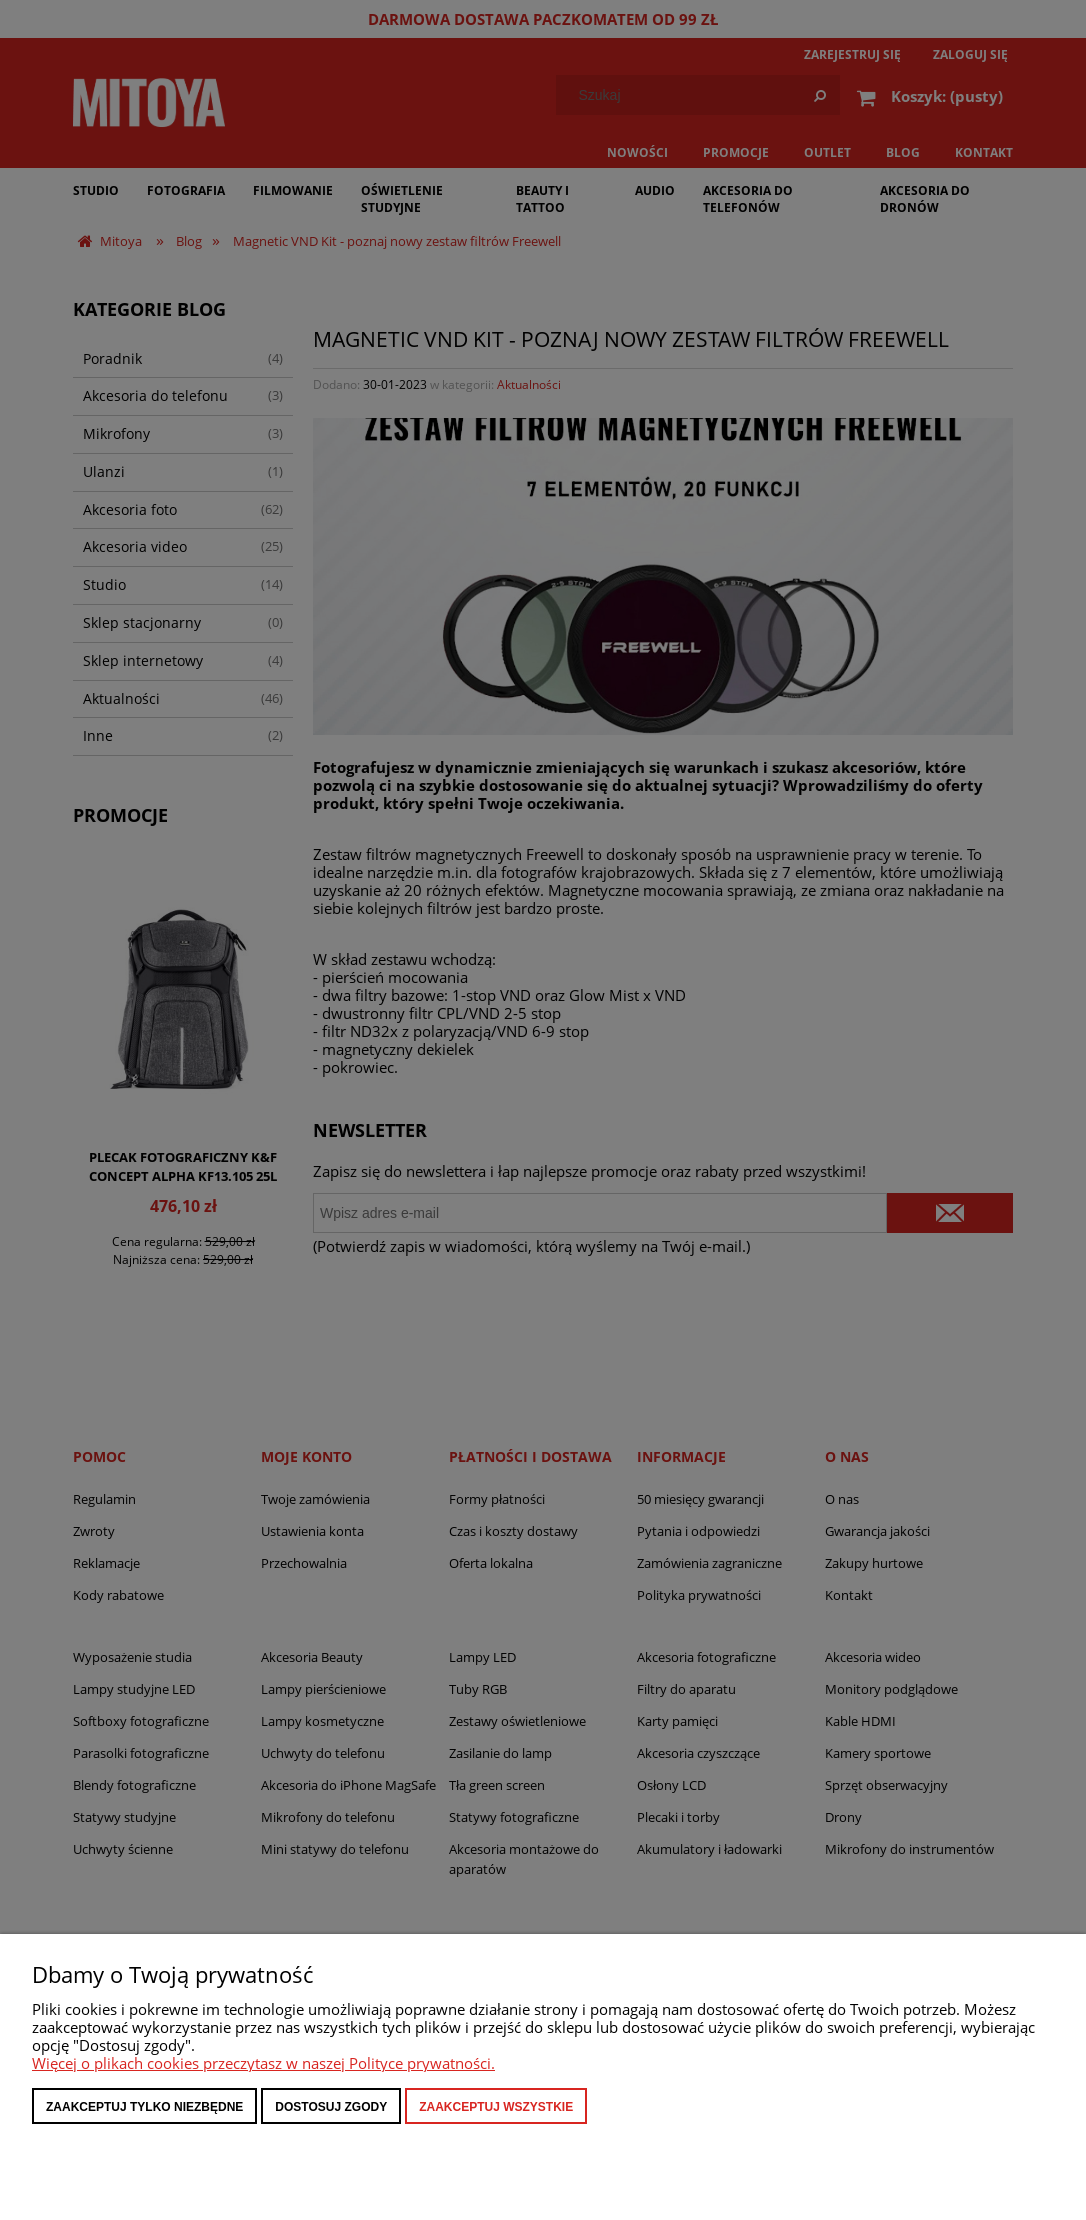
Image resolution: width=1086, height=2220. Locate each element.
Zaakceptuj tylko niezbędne (144, 2107)
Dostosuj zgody (331, 2107)
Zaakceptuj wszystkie (496, 2107)
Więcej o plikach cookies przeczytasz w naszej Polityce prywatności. (263, 2063)
